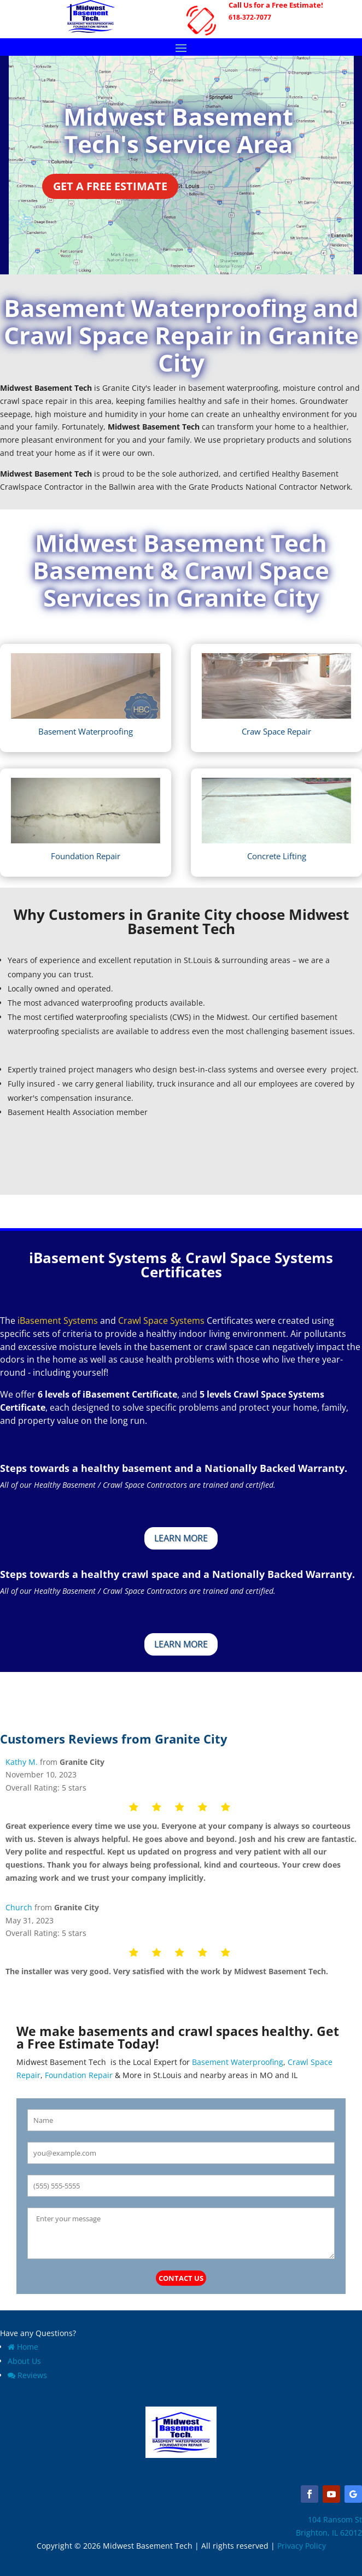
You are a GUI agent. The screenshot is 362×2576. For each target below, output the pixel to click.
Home (23, 2347)
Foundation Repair (79, 2075)
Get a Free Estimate (110, 186)
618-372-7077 (250, 17)
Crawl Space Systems (161, 1321)
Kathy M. (21, 1762)
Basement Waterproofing (236, 2062)
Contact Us (181, 2278)
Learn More (181, 1538)
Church (18, 1907)
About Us (24, 2361)
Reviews (27, 2375)
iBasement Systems (57, 1321)
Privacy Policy (301, 2545)
